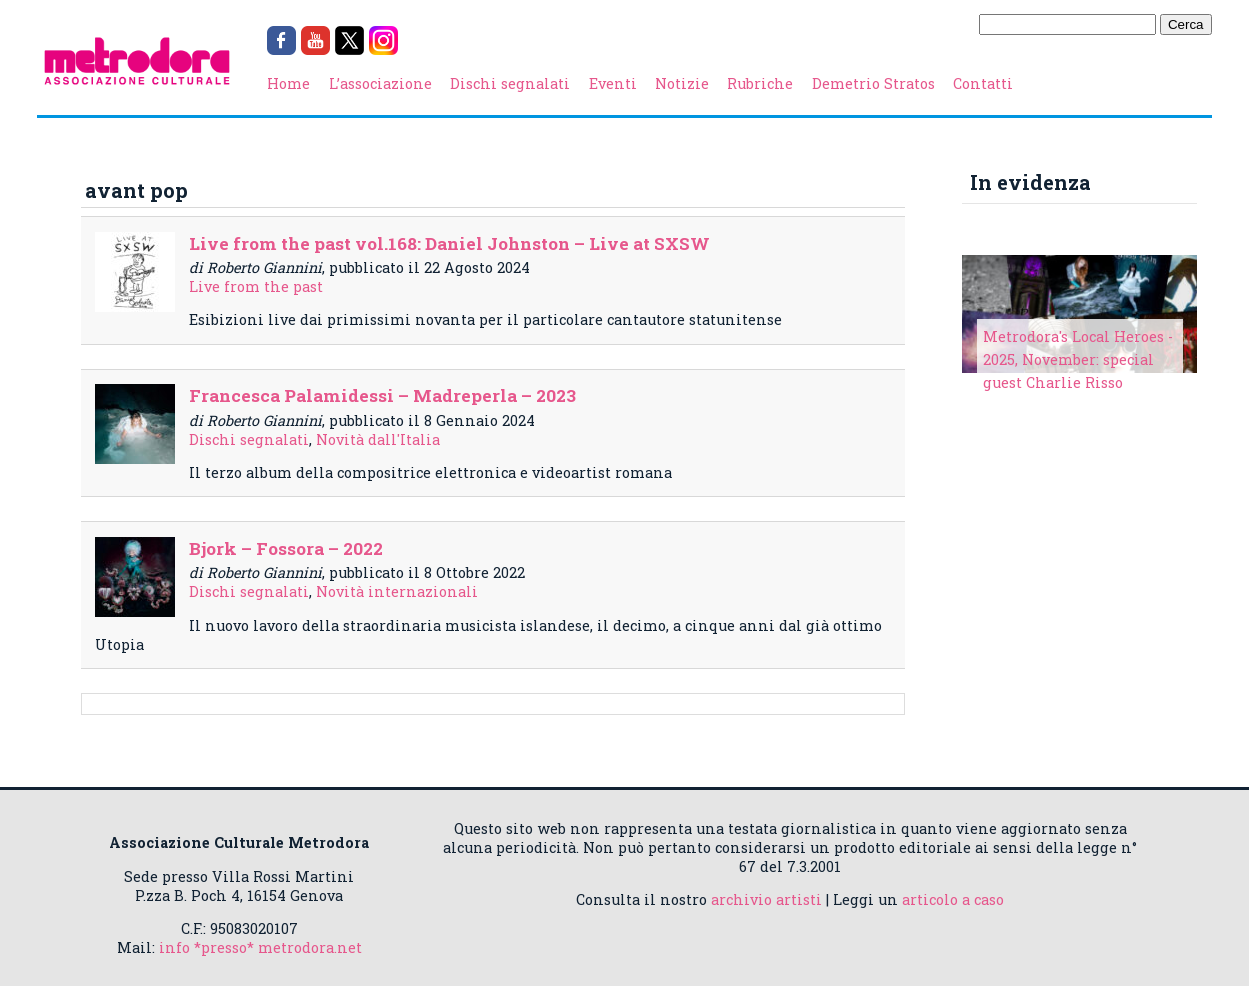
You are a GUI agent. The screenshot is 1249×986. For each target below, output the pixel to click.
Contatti (983, 83)
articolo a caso (953, 899)
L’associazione (380, 83)
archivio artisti (766, 899)
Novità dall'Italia (378, 439)
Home (288, 83)
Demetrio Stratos (873, 83)
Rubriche (760, 83)
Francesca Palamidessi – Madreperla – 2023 (382, 395)
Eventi (613, 83)
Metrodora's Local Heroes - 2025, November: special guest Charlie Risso (1078, 359)
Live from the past (256, 286)
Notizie (682, 83)
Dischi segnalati (510, 83)
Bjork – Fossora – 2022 (286, 548)
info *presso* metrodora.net (260, 947)
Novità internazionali (397, 591)
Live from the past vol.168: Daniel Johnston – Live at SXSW (449, 243)
